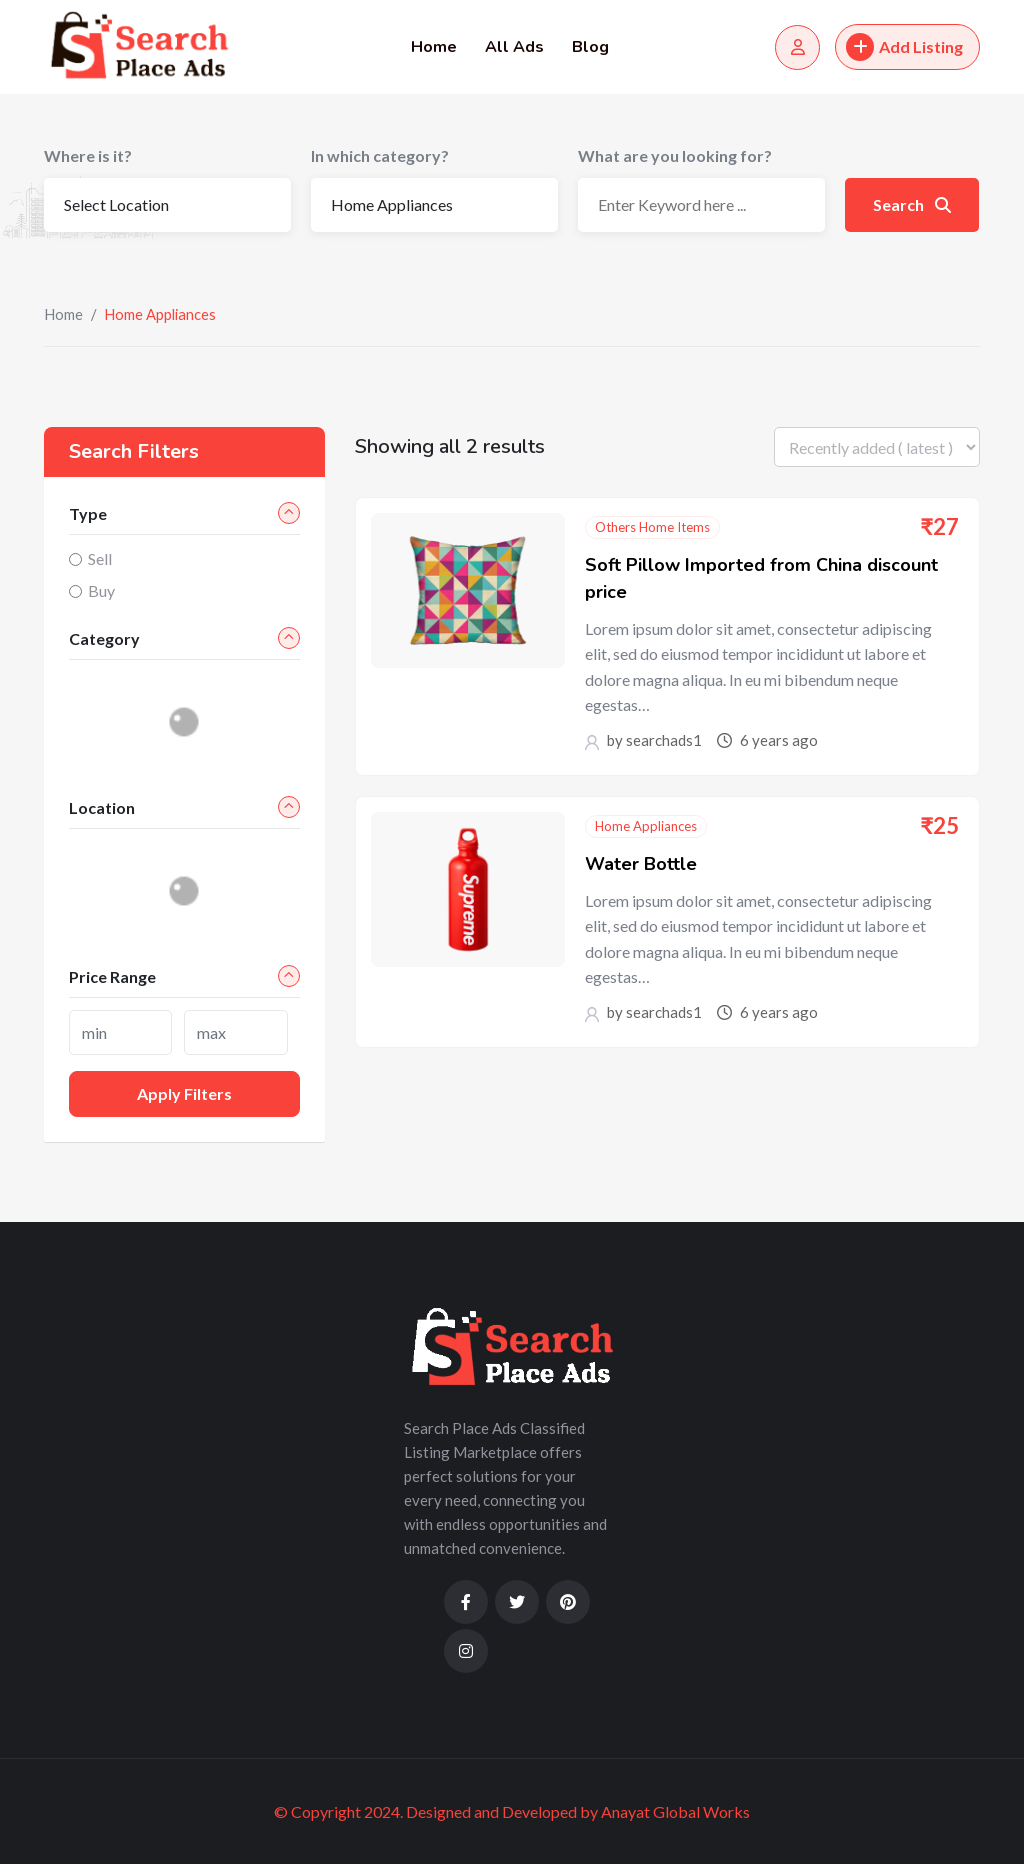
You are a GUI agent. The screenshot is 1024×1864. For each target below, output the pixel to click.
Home (434, 47)
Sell (100, 558)
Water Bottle (641, 864)
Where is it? (88, 155)
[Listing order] (877, 447)
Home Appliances (646, 826)
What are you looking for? (675, 155)
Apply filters (184, 1093)
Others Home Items (652, 527)
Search (912, 204)
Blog (590, 47)
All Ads (514, 47)
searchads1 (664, 740)
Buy (101, 590)
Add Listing (904, 47)
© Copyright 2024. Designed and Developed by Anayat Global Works (512, 1811)
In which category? (380, 155)
